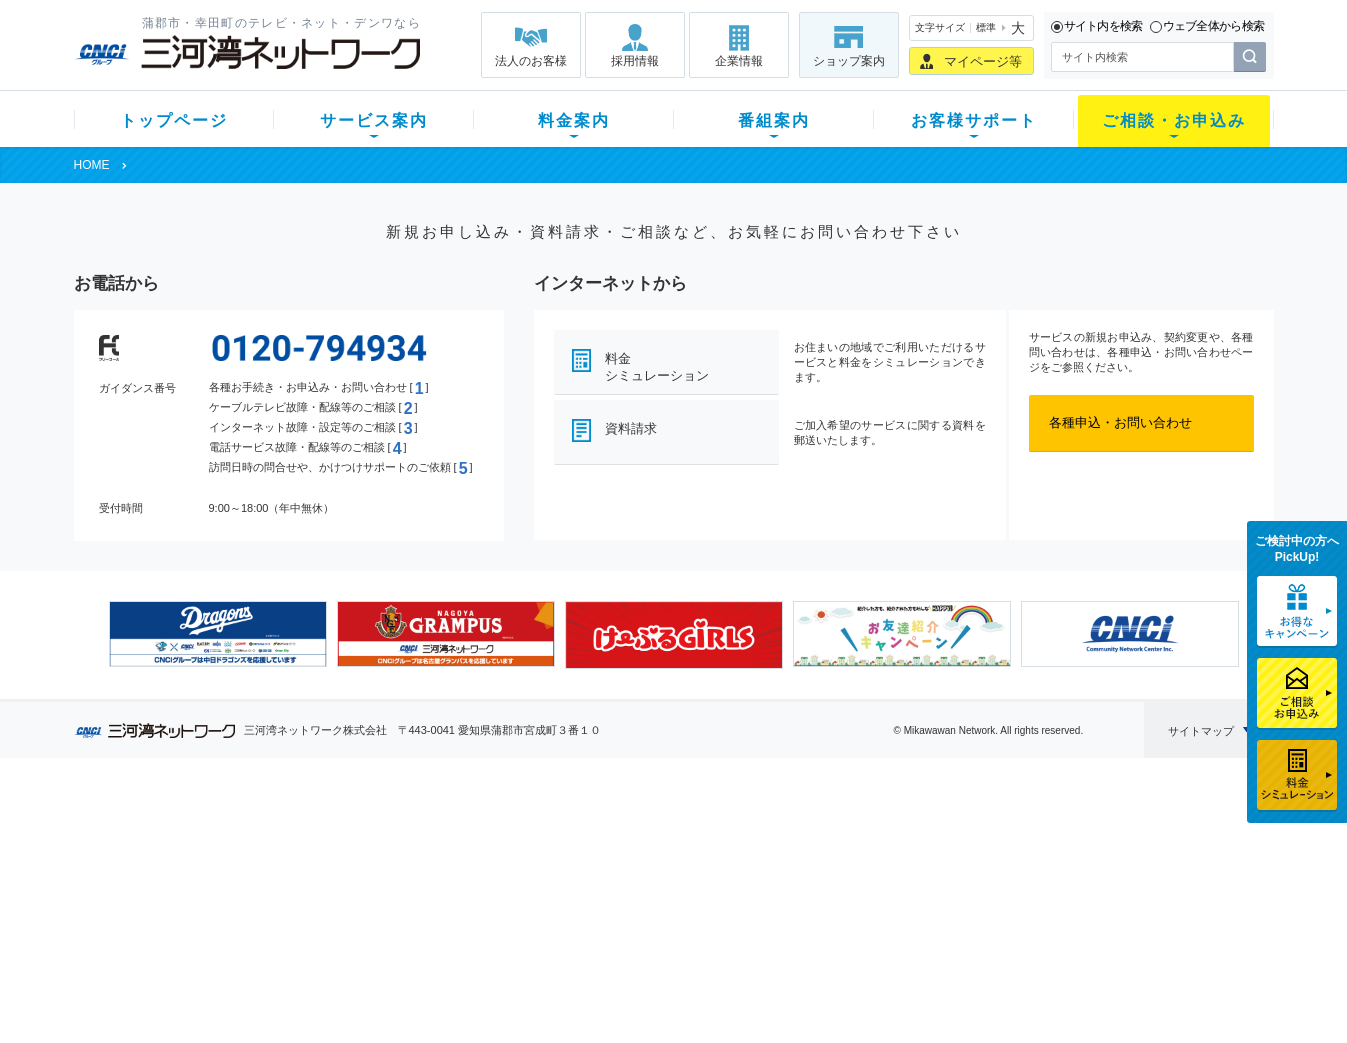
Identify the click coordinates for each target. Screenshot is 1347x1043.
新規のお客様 (193, 837)
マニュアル (780, 863)
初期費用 (477, 837)
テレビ (321, 837)
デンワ (321, 889)
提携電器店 (928, 863)
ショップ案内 (849, 61)
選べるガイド (193, 889)
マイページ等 (983, 61)
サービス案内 (374, 120)
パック (470, 915)
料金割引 (477, 889)
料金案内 (574, 120)
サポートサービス (800, 889)
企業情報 (739, 61)
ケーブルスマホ (347, 915)
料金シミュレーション (657, 367)
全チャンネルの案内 (657, 907)
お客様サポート (974, 120)
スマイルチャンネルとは (670, 837)
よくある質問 (787, 837)
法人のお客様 (531, 61)
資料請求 (631, 428)
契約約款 (328, 993)
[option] (218, 634)
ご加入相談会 (935, 889)
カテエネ (328, 967)
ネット (321, 863)
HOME (92, 165)
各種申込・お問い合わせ (1120, 422)
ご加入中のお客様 (206, 863)
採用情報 (635, 61)
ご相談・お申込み (1174, 120)
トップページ (174, 120)
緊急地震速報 (341, 941)
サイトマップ (1201, 731)
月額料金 (477, 863)
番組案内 (774, 120)
